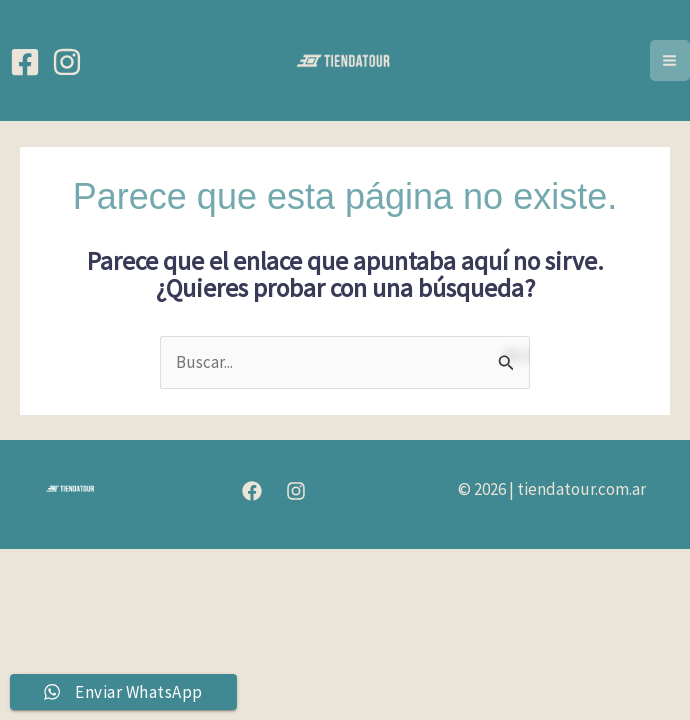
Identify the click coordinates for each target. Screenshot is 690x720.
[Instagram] (67, 62)
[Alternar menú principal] (670, 60)
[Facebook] (25, 62)
